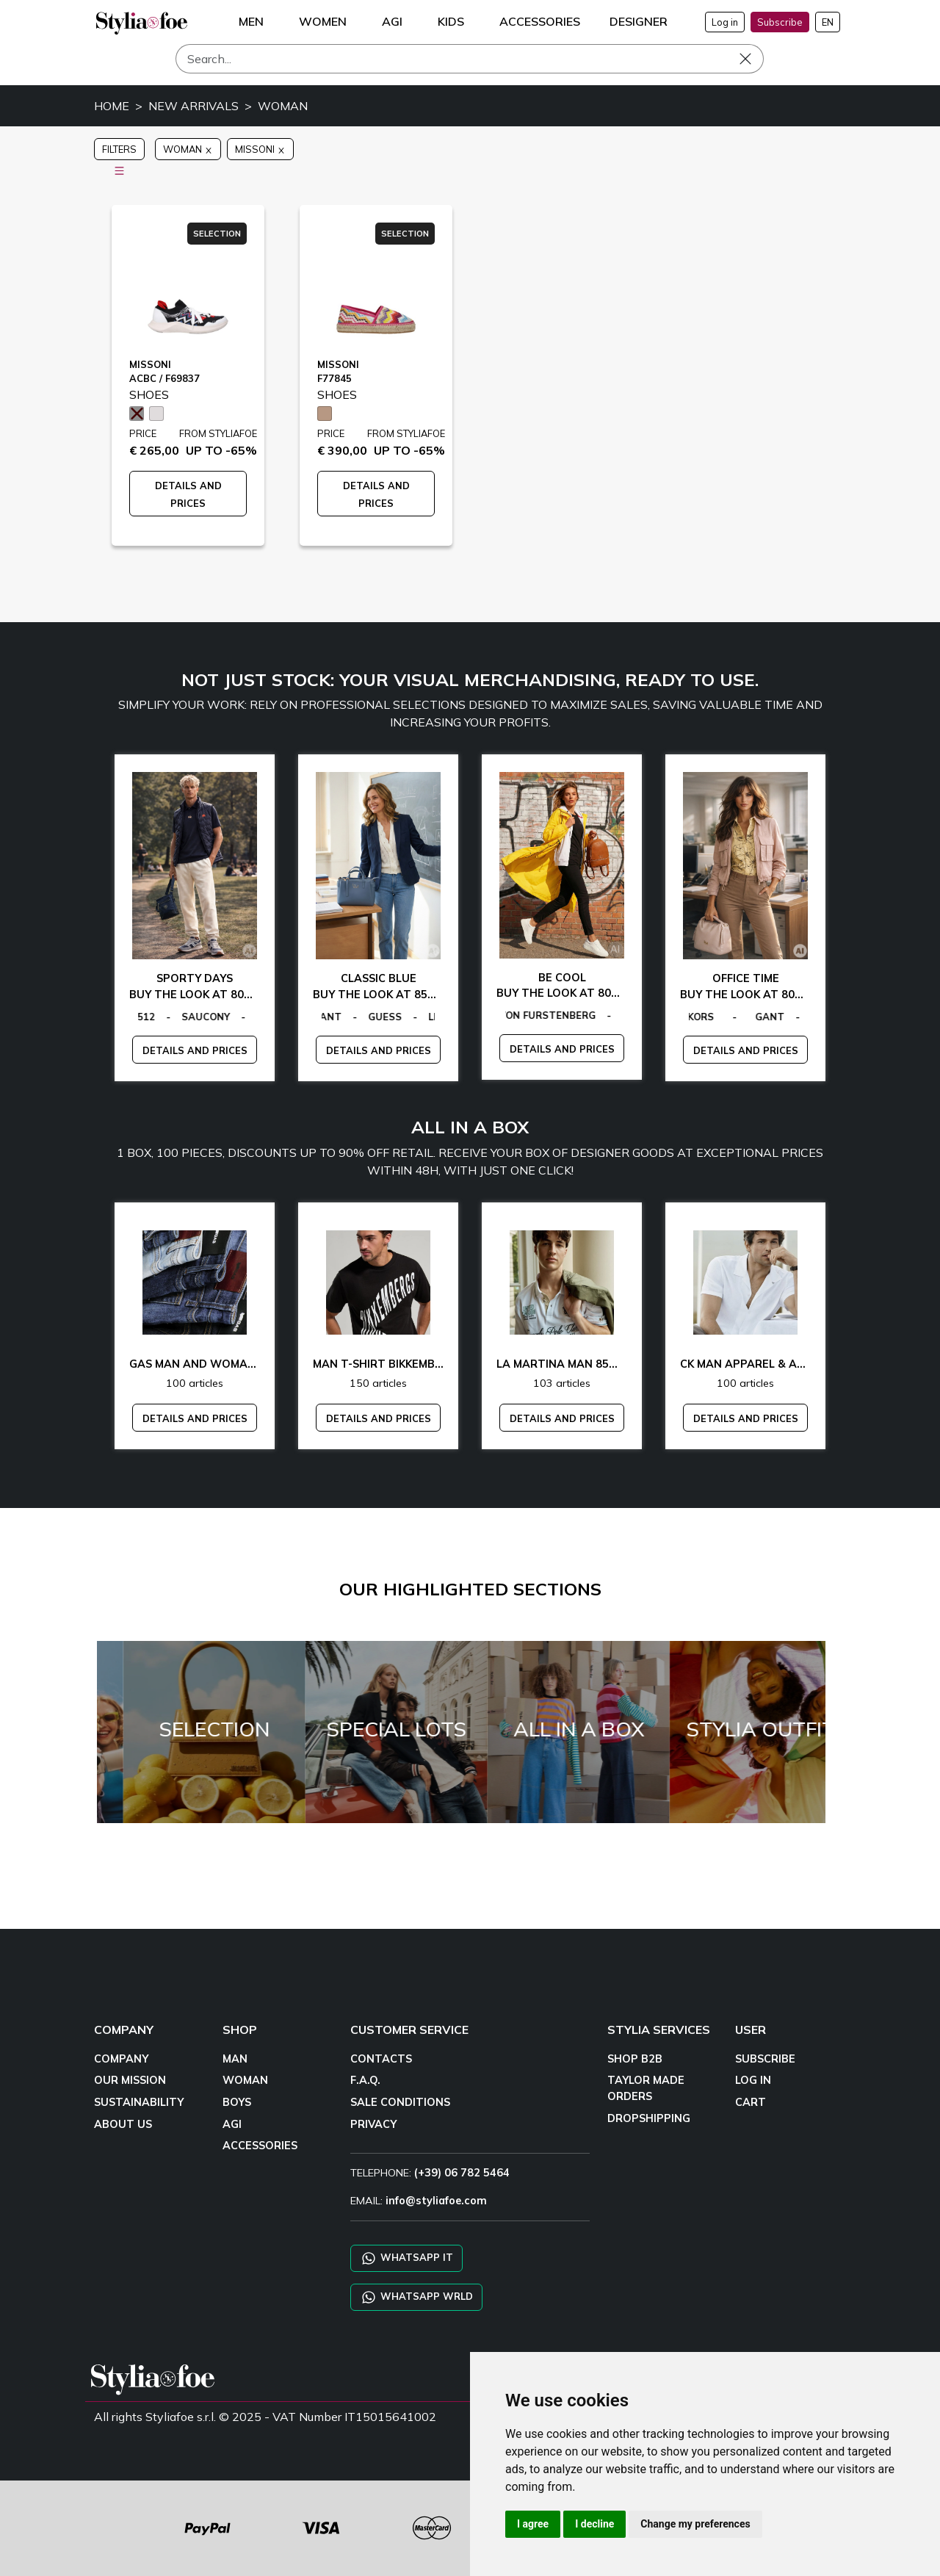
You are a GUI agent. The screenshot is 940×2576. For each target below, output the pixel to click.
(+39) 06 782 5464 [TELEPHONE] (462, 2172)
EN (828, 22)
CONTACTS (381, 2059)
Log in (725, 22)
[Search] (470, 58)
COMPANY (121, 2059)
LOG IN (753, 2080)
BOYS (237, 2102)
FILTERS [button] (119, 151)
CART (750, 2102)
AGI (232, 2124)
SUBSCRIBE (765, 2059)
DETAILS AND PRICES (194, 1050)
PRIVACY (373, 2124)
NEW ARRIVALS (193, 105)
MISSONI (260, 149)
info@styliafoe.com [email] (436, 2200)
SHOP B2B (634, 2059)
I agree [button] (533, 2524)
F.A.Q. (365, 2080)
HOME (111, 105)
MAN (235, 2059)
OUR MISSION (130, 2080)
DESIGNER (639, 21)
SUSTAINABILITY (139, 2102)
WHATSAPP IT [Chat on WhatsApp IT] (406, 2258)
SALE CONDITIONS (400, 2102)
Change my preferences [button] (695, 2524)
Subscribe (780, 22)
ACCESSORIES (260, 2145)
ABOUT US (123, 2124)
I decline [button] (594, 2524)
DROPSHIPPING (648, 2118)
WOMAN (283, 105)
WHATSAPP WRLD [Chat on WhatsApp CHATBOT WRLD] (416, 2297)
